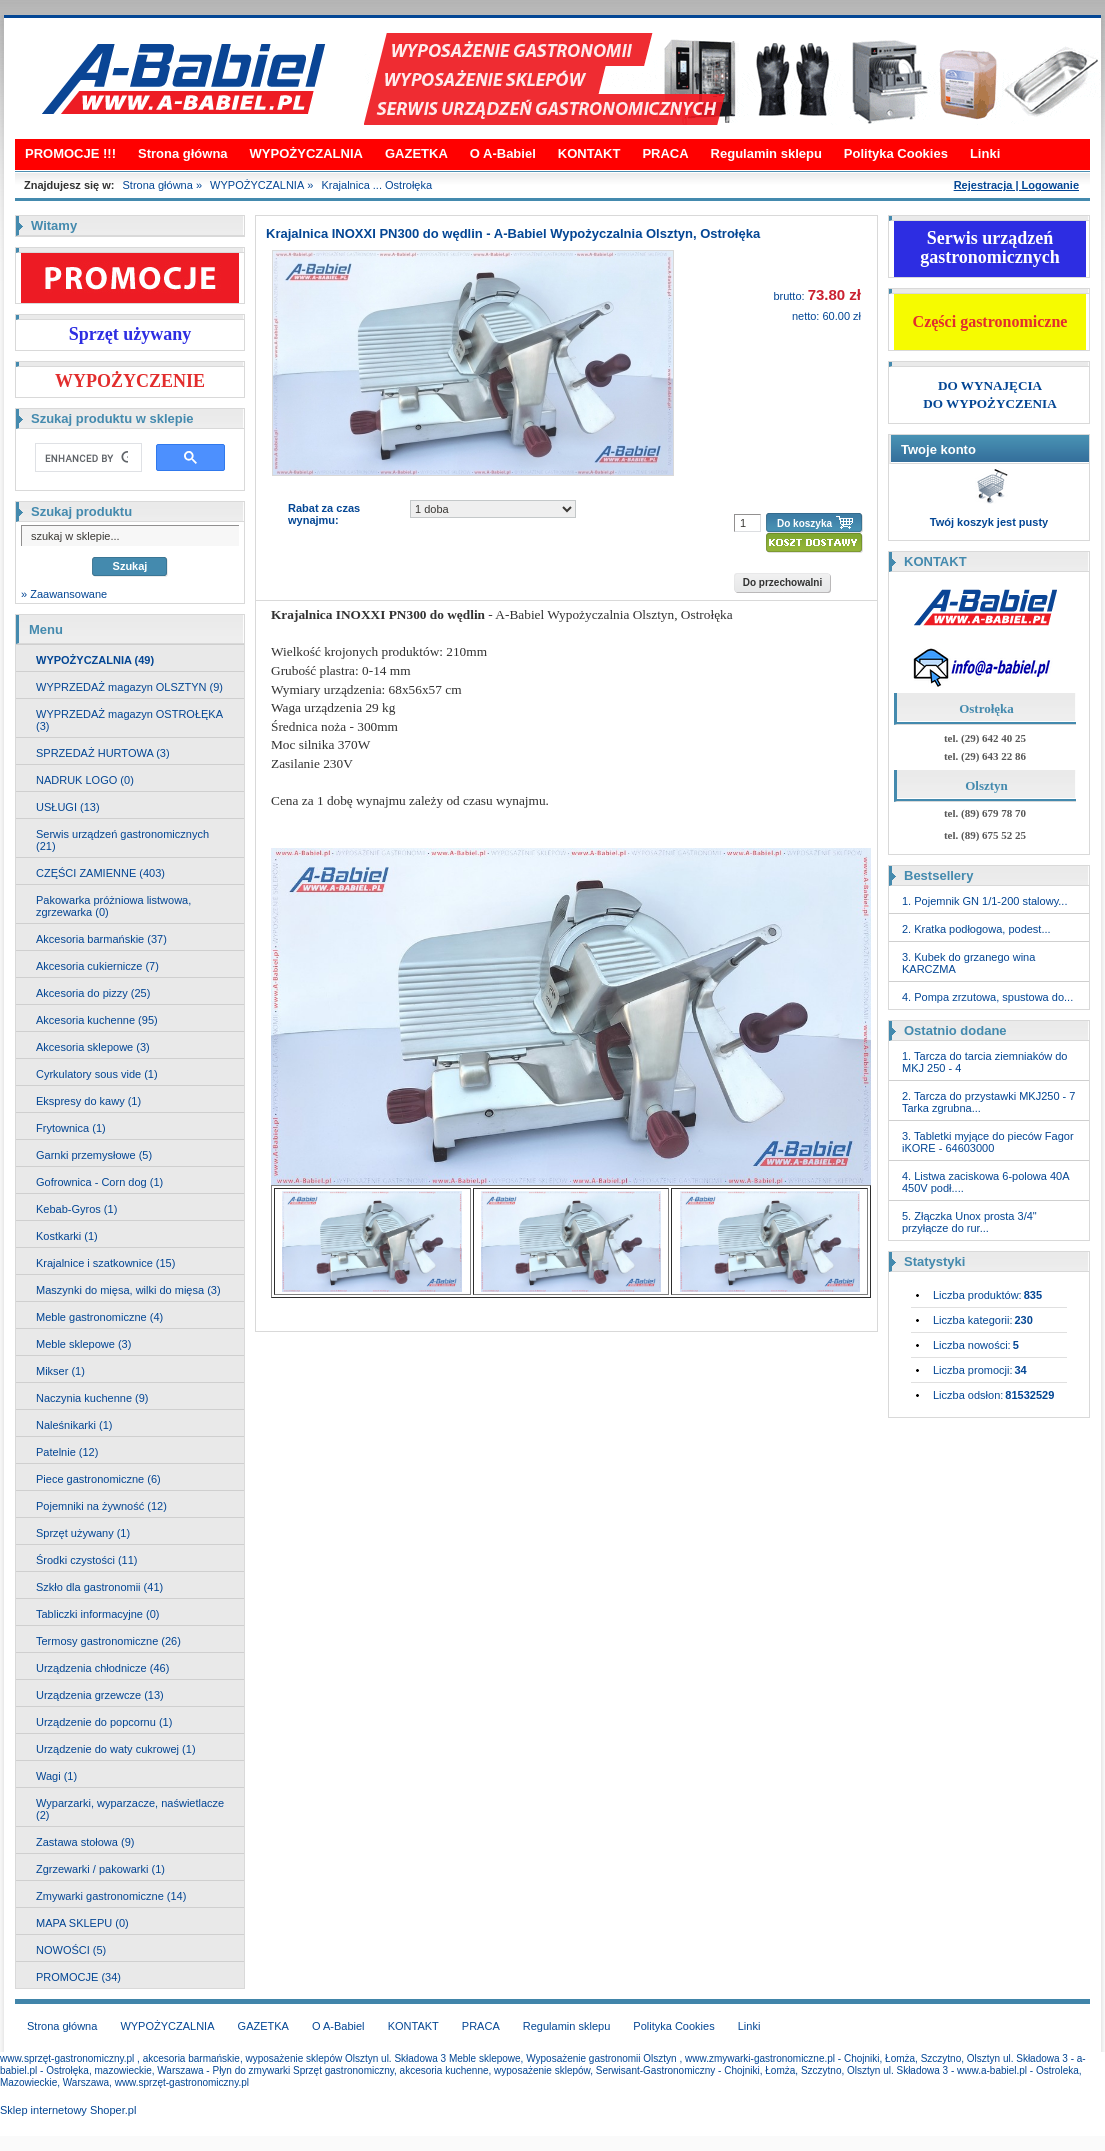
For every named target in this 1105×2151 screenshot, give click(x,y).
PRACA (665, 153)
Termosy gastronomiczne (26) (108, 1641)
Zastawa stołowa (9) (85, 1842)
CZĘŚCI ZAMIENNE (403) (100, 873)
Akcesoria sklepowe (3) (93, 1047)
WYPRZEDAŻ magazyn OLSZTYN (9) (129, 687)
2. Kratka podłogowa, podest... (976, 929)
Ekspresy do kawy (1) (88, 1101)
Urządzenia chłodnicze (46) (102, 1668)
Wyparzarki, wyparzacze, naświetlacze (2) (130, 1809)
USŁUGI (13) (68, 807)
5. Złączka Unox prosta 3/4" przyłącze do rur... (969, 1222)
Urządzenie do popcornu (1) (104, 1722)
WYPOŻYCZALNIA (306, 153)
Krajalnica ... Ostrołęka (376, 185)
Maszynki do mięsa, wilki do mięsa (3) (128, 1290)
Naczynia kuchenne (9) (92, 1398)
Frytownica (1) (71, 1128)
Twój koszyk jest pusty (989, 522)
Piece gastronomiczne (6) (98, 1479)
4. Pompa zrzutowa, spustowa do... (987, 997)
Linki (985, 153)
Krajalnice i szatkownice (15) (105, 1263)
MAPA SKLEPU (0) (82, 1923)
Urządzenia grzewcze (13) (100, 1695)
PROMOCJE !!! (70, 153)
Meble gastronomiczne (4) (99, 1317)
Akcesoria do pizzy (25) (93, 993)
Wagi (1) (56, 1776)
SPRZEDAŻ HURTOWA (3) (103, 753)
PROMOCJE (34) (78, 1977)
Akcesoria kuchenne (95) (97, 1020)
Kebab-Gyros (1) (76, 1209)
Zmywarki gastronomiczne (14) (111, 1896)
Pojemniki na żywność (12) (101, 1506)
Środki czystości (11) (86, 1560)
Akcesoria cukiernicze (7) (97, 966)
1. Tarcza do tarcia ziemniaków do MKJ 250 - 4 (985, 1062)
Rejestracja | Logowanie (1016, 185)
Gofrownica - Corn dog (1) (99, 1182)
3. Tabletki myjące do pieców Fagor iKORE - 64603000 (988, 1142)
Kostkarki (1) (67, 1236)
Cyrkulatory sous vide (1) (97, 1074)
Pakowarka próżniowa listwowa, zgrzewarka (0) (113, 906)
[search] (86, 458)
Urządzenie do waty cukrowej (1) (116, 1749)
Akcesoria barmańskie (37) (101, 939)
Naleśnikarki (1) (74, 1425)
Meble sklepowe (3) (83, 1344)
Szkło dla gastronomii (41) (99, 1587)
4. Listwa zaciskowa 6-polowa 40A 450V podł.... (985, 1182)
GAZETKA (416, 153)
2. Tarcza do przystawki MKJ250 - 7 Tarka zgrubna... (988, 1102)
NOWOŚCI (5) (71, 1950)
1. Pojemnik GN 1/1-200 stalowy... (984, 901)
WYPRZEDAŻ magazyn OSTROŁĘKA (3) (129, 720)
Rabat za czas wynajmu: (324, 514)
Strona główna (183, 153)
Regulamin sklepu (766, 153)
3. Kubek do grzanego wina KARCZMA (968, 963)
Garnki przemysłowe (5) (94, 1155)
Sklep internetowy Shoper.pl (68, 2110)
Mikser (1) (60, 1371)
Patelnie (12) (67, 1452)
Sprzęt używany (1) (83, 1533)
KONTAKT (589, 153)
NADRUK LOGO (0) (85, 780)
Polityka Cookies (896, 153)
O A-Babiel (503, 153)
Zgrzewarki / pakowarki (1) (100, 1869)
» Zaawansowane (64, 594)
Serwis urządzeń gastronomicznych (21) (122, 840)
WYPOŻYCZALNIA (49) (95, 660)
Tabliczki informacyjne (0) (97, 1614)
